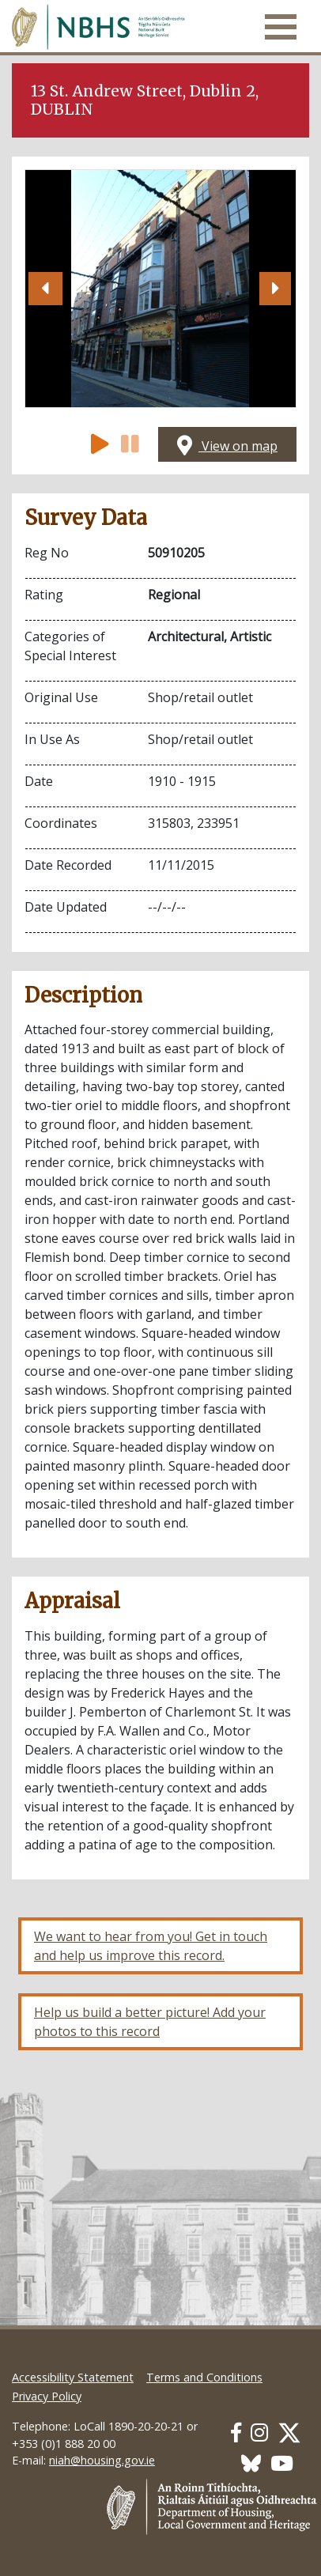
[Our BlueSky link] (251, 2463)
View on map (227, 446)
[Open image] (160, 288)
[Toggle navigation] (280, 27)
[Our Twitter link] (289, 2432)
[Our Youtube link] (281, 2463)
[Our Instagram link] (259, 2432)
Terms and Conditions (204, 2377)
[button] (45, 288)
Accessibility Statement (73, 2377)
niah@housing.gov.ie (102, 2460)
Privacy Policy (46, 2396)
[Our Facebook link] (236, 2432)
